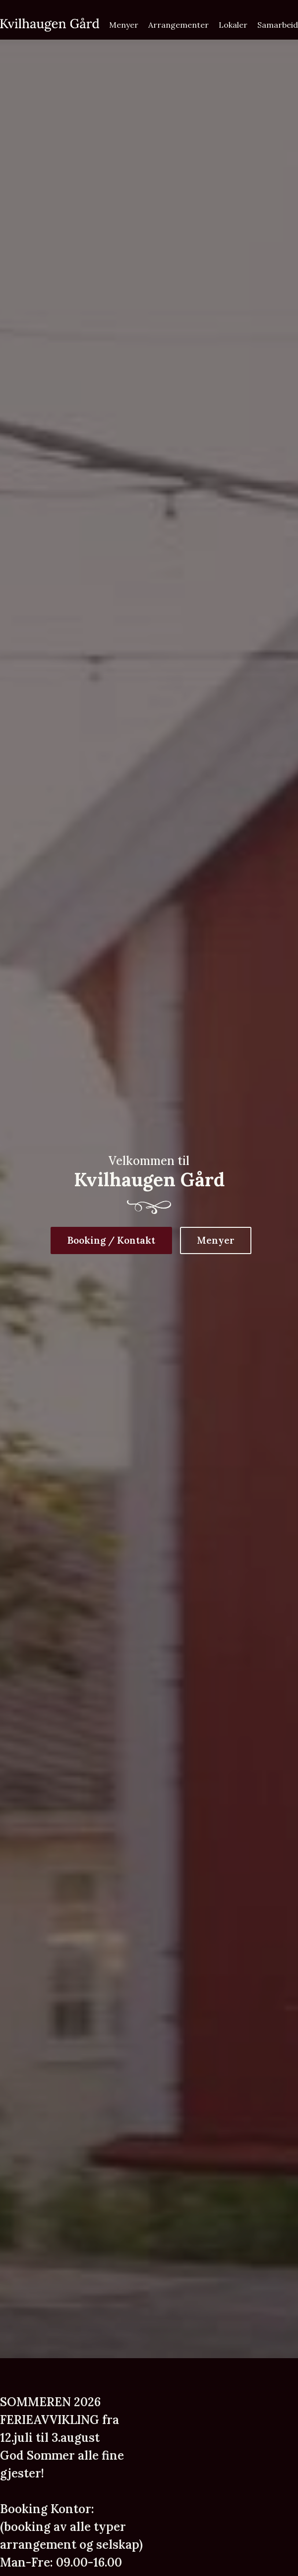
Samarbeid (277, 25)
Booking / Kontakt (111, 1240)
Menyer (123, 25)
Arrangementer (178, 25)
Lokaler (233, 25)
